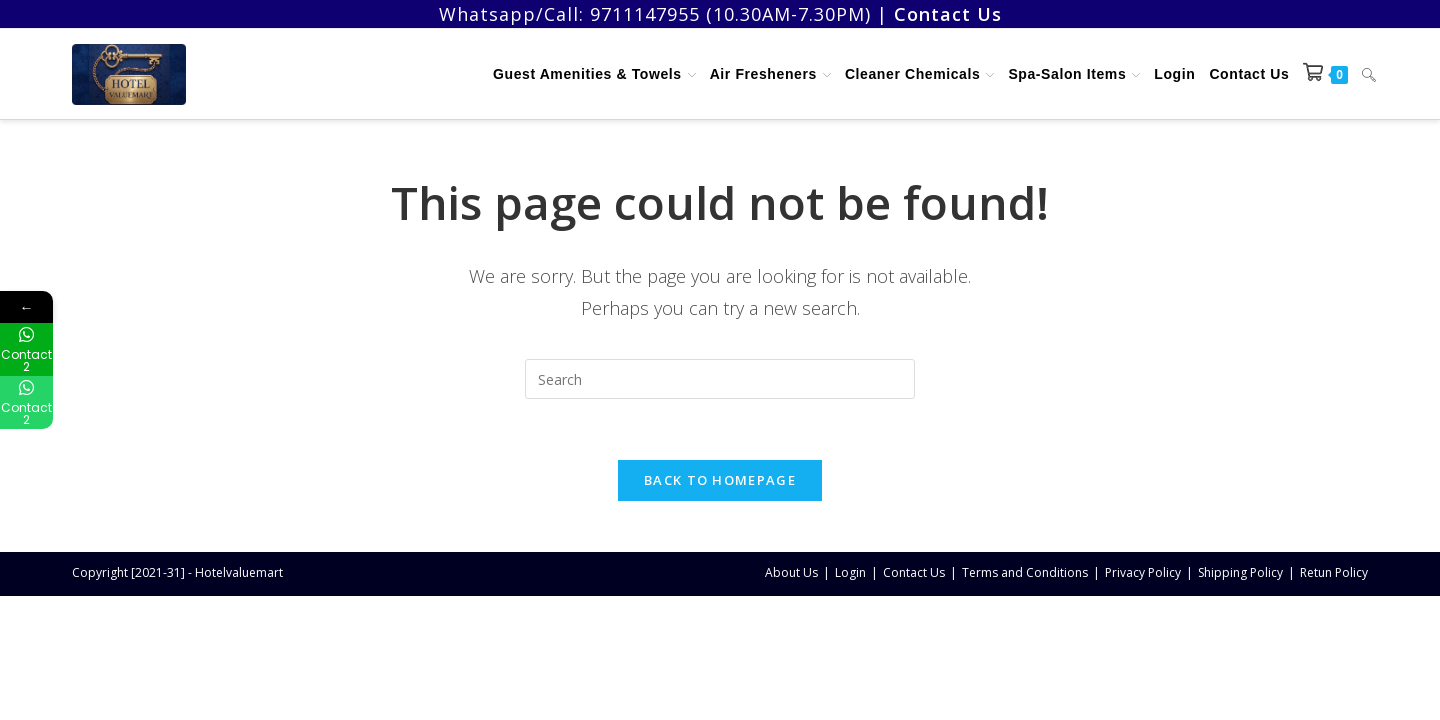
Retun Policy (1334, 572)
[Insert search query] (720, 379)
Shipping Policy (1240, 572)
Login (850, 572)
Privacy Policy (1143, 572)
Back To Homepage (720, 480)
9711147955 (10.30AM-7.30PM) (730, 14)
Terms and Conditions (1025, 572)
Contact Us (914, 572)
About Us (791, 572)
